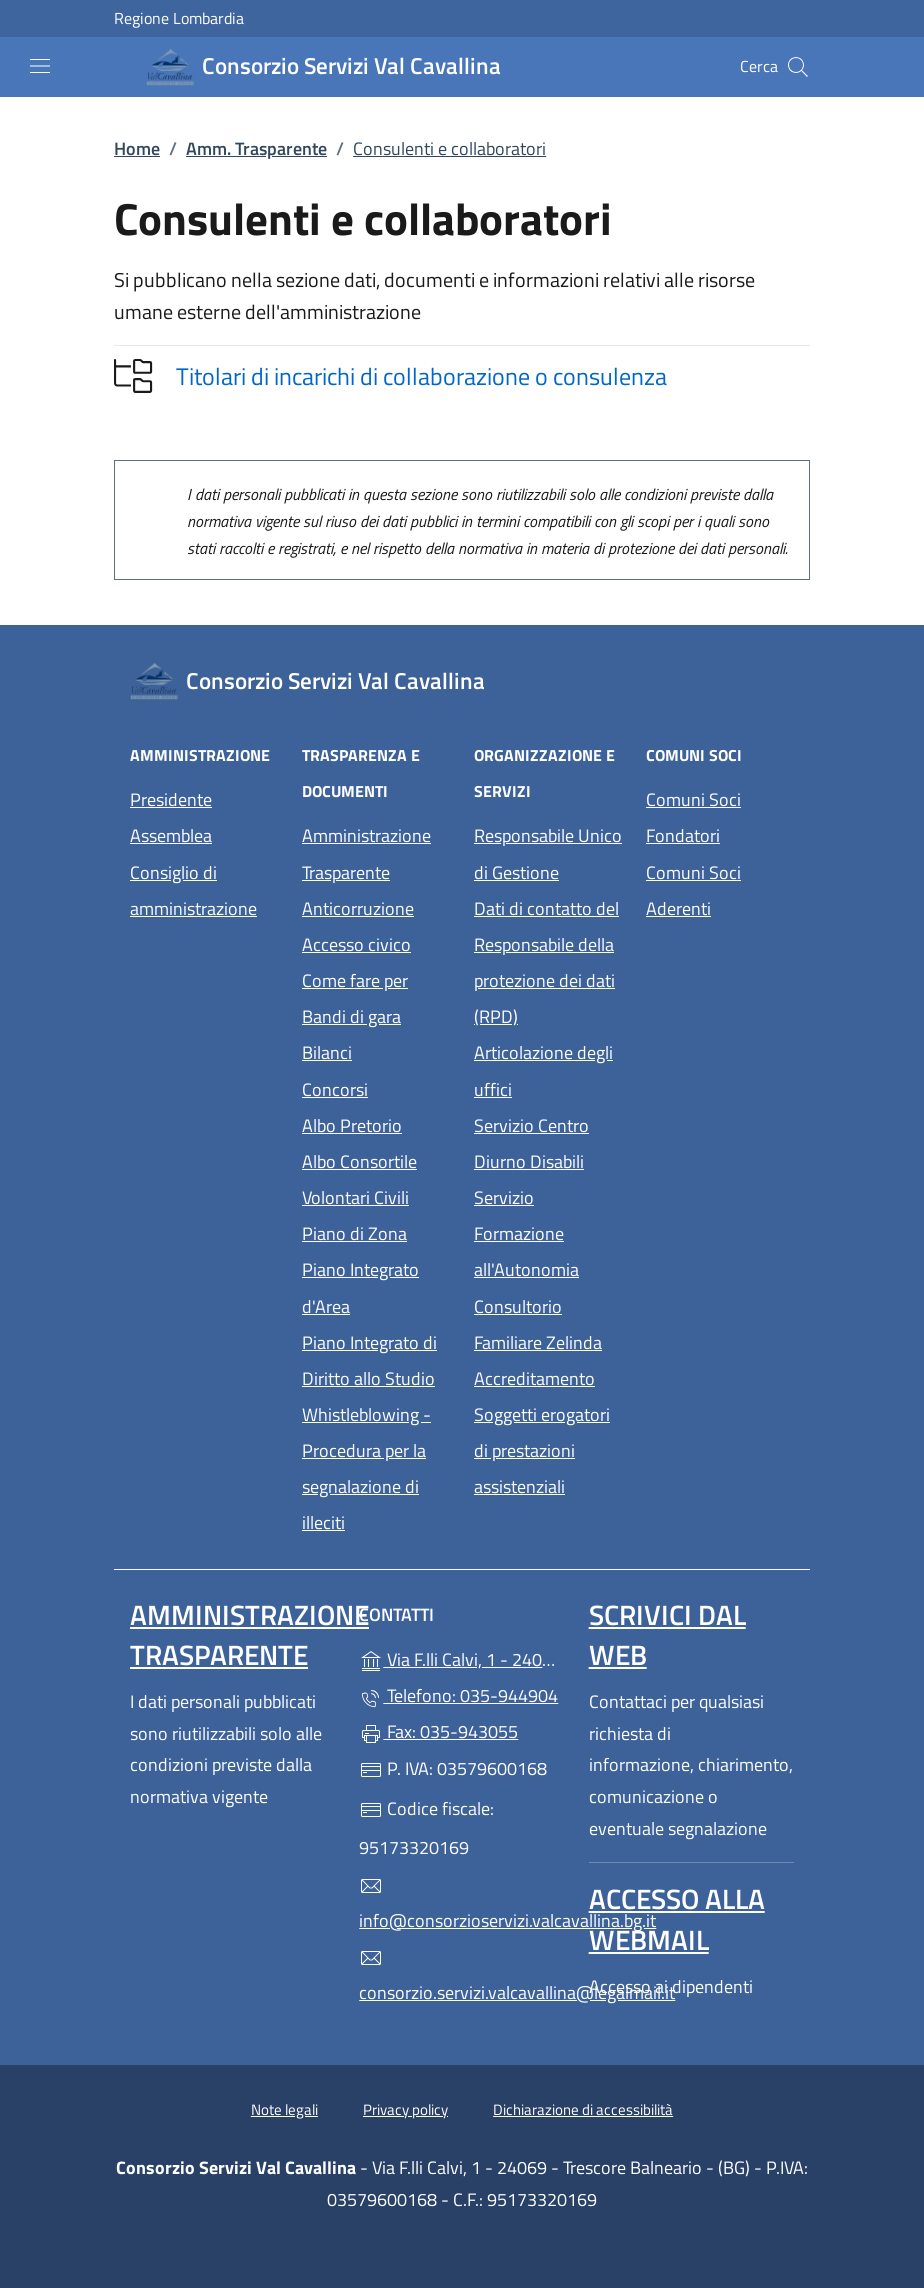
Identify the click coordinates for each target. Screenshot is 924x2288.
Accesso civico (356, 944)
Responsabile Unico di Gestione (548, 853)
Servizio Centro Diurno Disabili (531, 1143)
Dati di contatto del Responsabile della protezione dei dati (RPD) (546, 962)
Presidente (171, 799)
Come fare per (355, 980)
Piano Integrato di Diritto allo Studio (369, 1360)
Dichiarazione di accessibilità (583, 2109)
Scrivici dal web (667, 1634)
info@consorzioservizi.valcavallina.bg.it (461, 1904)
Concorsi (335, 1089)
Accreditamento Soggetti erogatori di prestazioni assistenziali (542, 1432)
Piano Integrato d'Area (360, 1287)
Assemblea (171, 835)
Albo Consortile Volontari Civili (359, 1179)
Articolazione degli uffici (543, 1070)
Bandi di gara (351, 1016)
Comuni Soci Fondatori (693, 817)
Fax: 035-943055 (438, 1731)
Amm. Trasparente (256, 148)
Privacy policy (405, 2109)
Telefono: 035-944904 (458, 1695)
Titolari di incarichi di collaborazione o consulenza (421, 376)
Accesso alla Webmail (677, 1918)
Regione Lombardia (179, 18)
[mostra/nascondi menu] (40, 66)
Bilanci (327, 1052)
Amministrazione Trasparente (366, 853)
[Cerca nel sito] (798, 67)
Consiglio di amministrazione (193, 890)
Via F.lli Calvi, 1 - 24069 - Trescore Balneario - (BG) (461, 1657)
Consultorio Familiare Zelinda (538, 1324)
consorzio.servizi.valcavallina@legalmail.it (461, 1976)
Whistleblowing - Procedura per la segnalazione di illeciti (366, 1468)
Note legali (284, 2109)
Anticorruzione (358, 908)
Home (137, 148)
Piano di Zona (354, 1233)
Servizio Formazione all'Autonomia (526, 1233)
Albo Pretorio (352, 1125)
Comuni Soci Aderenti (693, 890)
